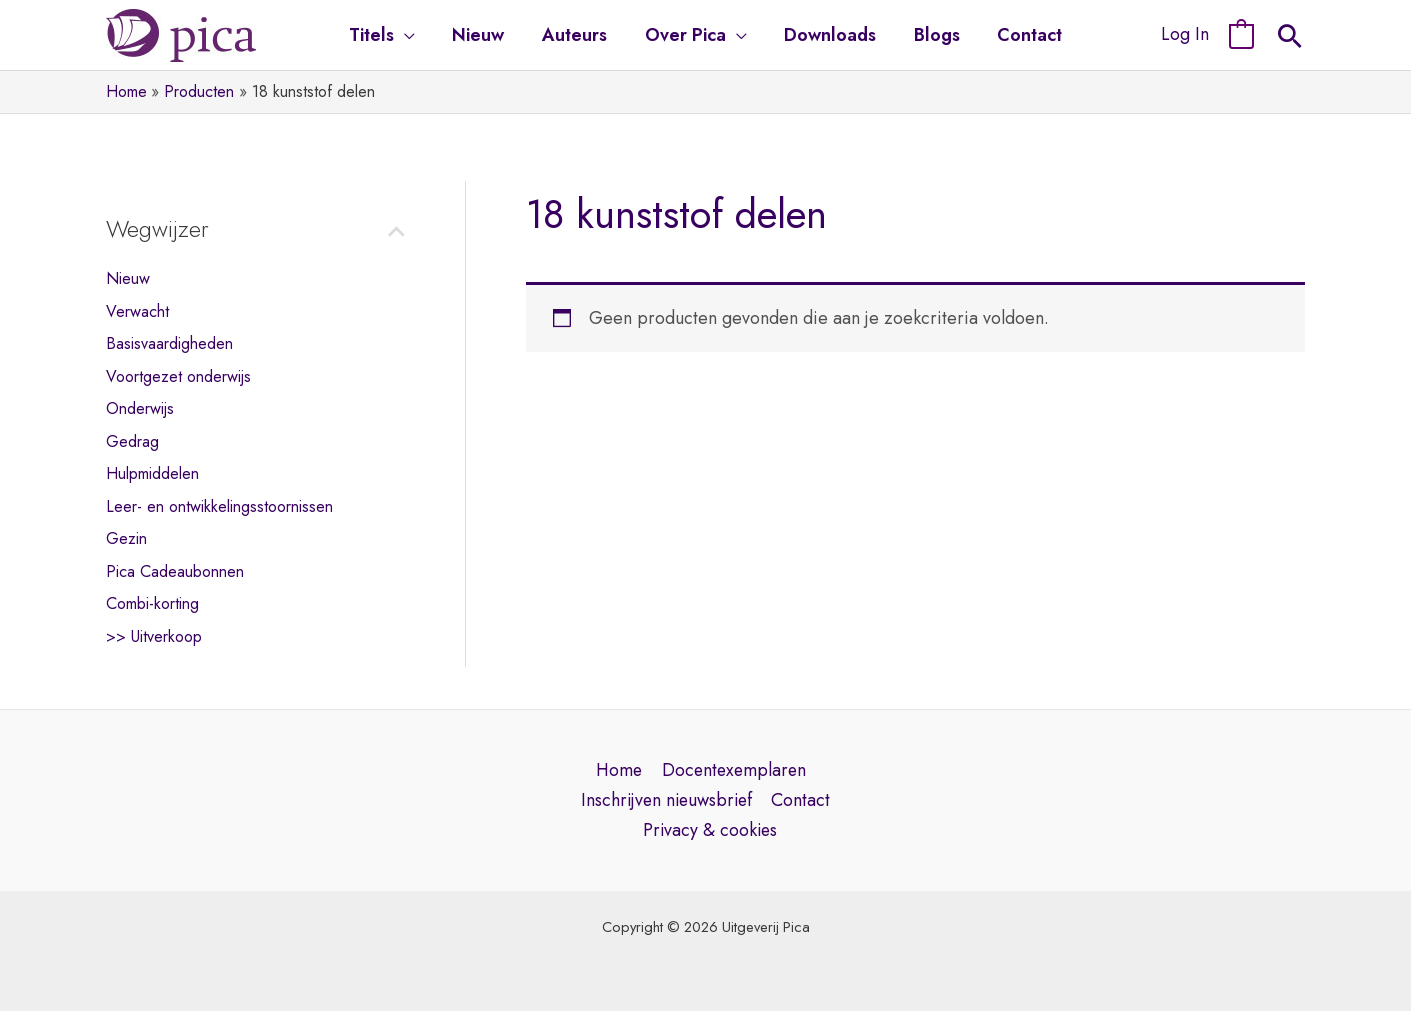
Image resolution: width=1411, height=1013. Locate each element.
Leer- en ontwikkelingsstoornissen (226, 507)
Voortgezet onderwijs (182, 376)
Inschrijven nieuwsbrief (666, 802)
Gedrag (133, 441)
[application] (409, 35)
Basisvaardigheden (172, 343)
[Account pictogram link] (1185, 35)
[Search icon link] (1290, 39)
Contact (802, 802)
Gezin (127, 539)
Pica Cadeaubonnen (178, 572)
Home (618, 771)
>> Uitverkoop (158, 637)
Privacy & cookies (709, 832)
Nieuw (129, 278)
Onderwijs (142, 409)
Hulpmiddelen (156, 474)
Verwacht (139, 311)
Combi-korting (157, 604)
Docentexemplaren (734, 771)
